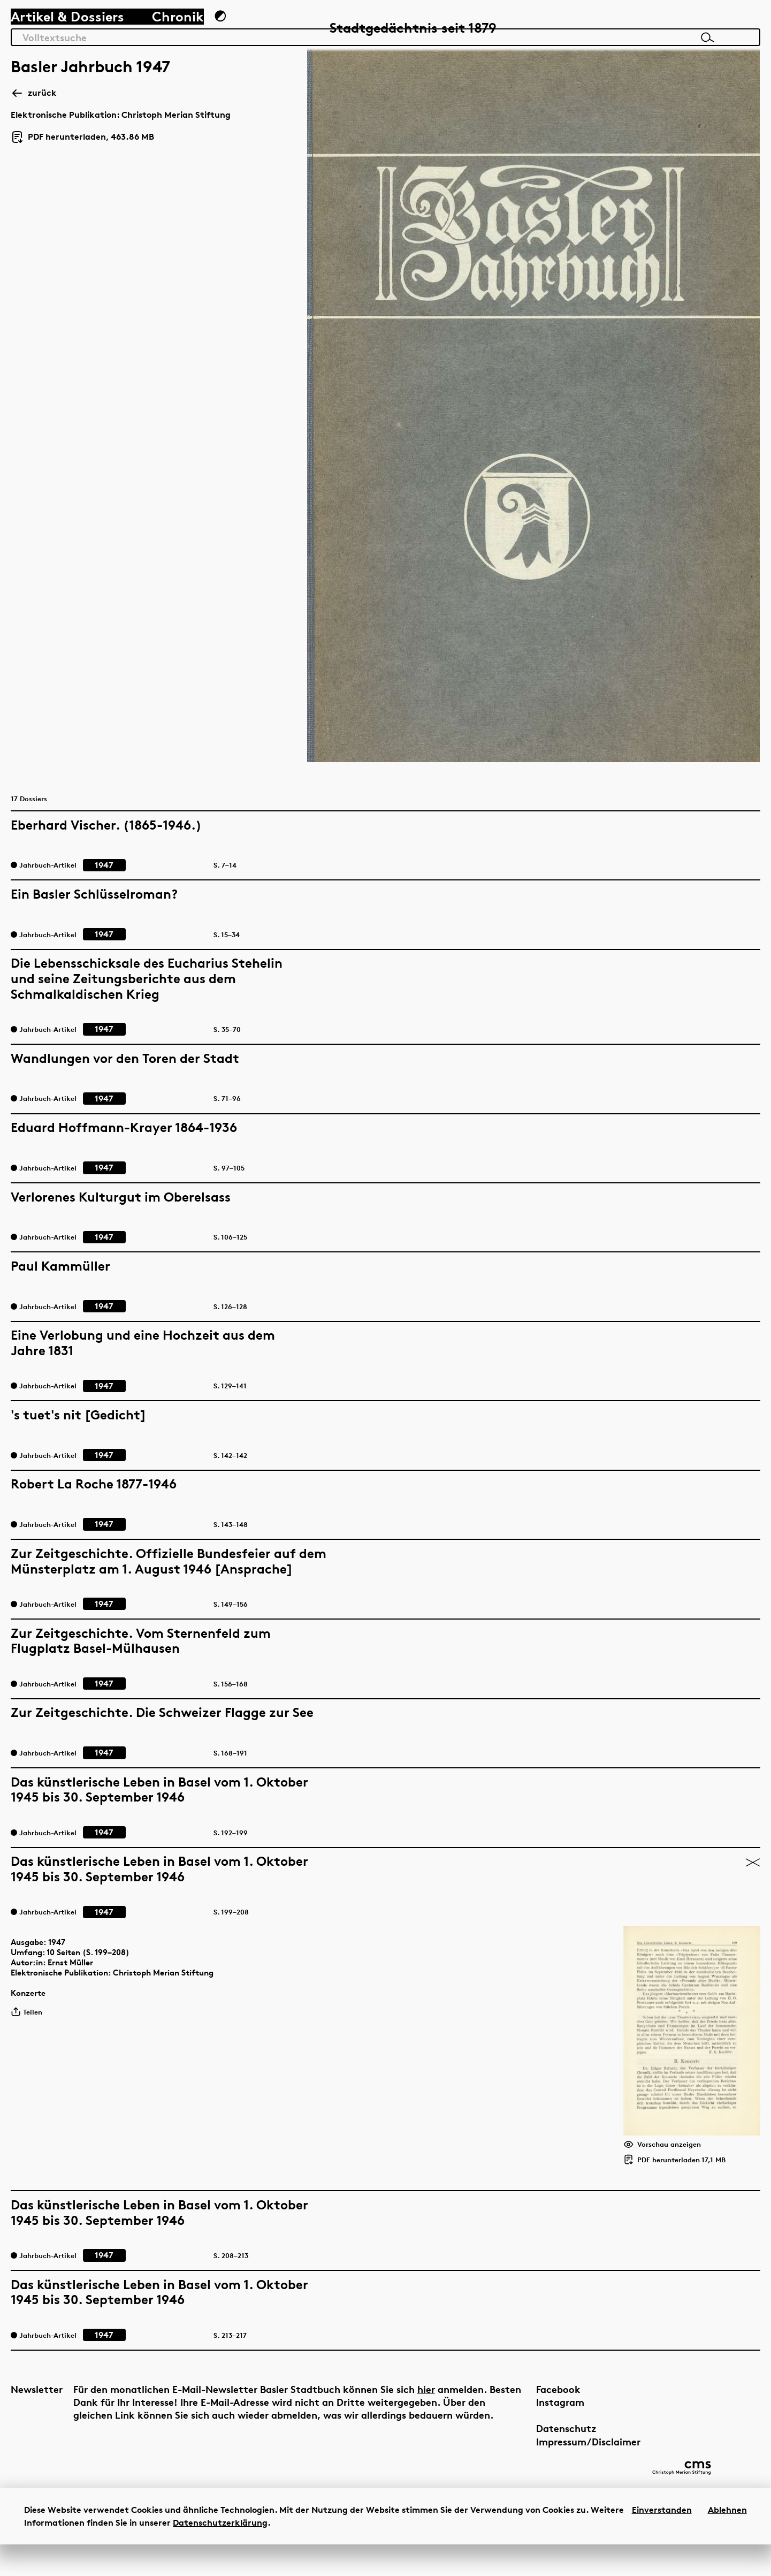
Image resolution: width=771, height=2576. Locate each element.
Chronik (191, 29)
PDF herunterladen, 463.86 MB (95, 195)
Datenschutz (474, 2425)
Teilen (43, 1926)
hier (274, 2398)
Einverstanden (662, 2541)
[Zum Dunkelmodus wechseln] (250, 30)
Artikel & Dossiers (81, 29)
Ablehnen (727, 2541)
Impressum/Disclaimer (496, 2438)
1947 (73, 1845)
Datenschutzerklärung (220, 2554)
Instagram (468, 2398)
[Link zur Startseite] (693, 27)
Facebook (466, 2385)
